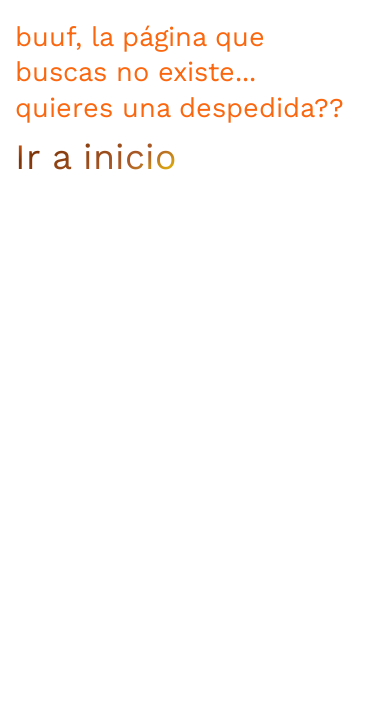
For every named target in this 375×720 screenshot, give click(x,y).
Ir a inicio (95, 157)
